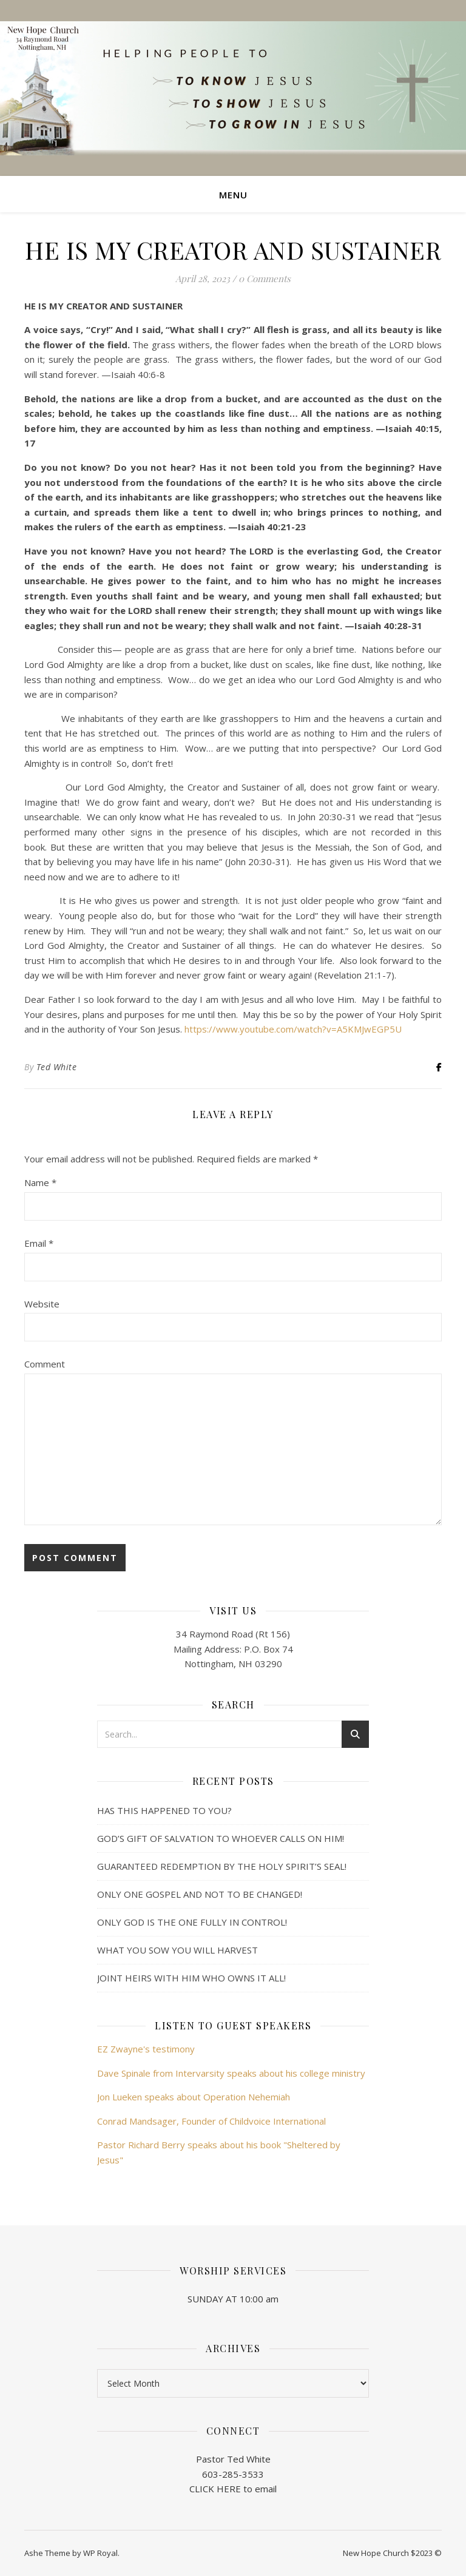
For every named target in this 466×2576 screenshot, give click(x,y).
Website (41, 1304)
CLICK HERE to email (233, 2489)
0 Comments (264, 278)
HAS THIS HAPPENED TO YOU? (164, 1810)
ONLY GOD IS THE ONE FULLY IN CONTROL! (192, 1922)
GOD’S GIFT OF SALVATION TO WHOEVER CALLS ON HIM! (220, 1838)
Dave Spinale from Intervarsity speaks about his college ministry (231, 2073)
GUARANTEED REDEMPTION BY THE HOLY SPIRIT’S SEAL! (221, 1866)
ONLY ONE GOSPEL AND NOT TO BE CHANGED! (199, 1894)
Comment (44, 1364)
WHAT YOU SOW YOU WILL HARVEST (177, 1950)
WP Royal (100, 2552)
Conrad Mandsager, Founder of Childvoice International (211, 2121)
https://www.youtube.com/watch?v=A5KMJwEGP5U (293, 1029)
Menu (233, 195)
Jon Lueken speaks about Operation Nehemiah (193, 2097)
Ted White (56, 1067)
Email (38, 1243)
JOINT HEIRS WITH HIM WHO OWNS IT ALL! (191, 1978)
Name (40, 1182)
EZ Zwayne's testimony (146, 2049)
